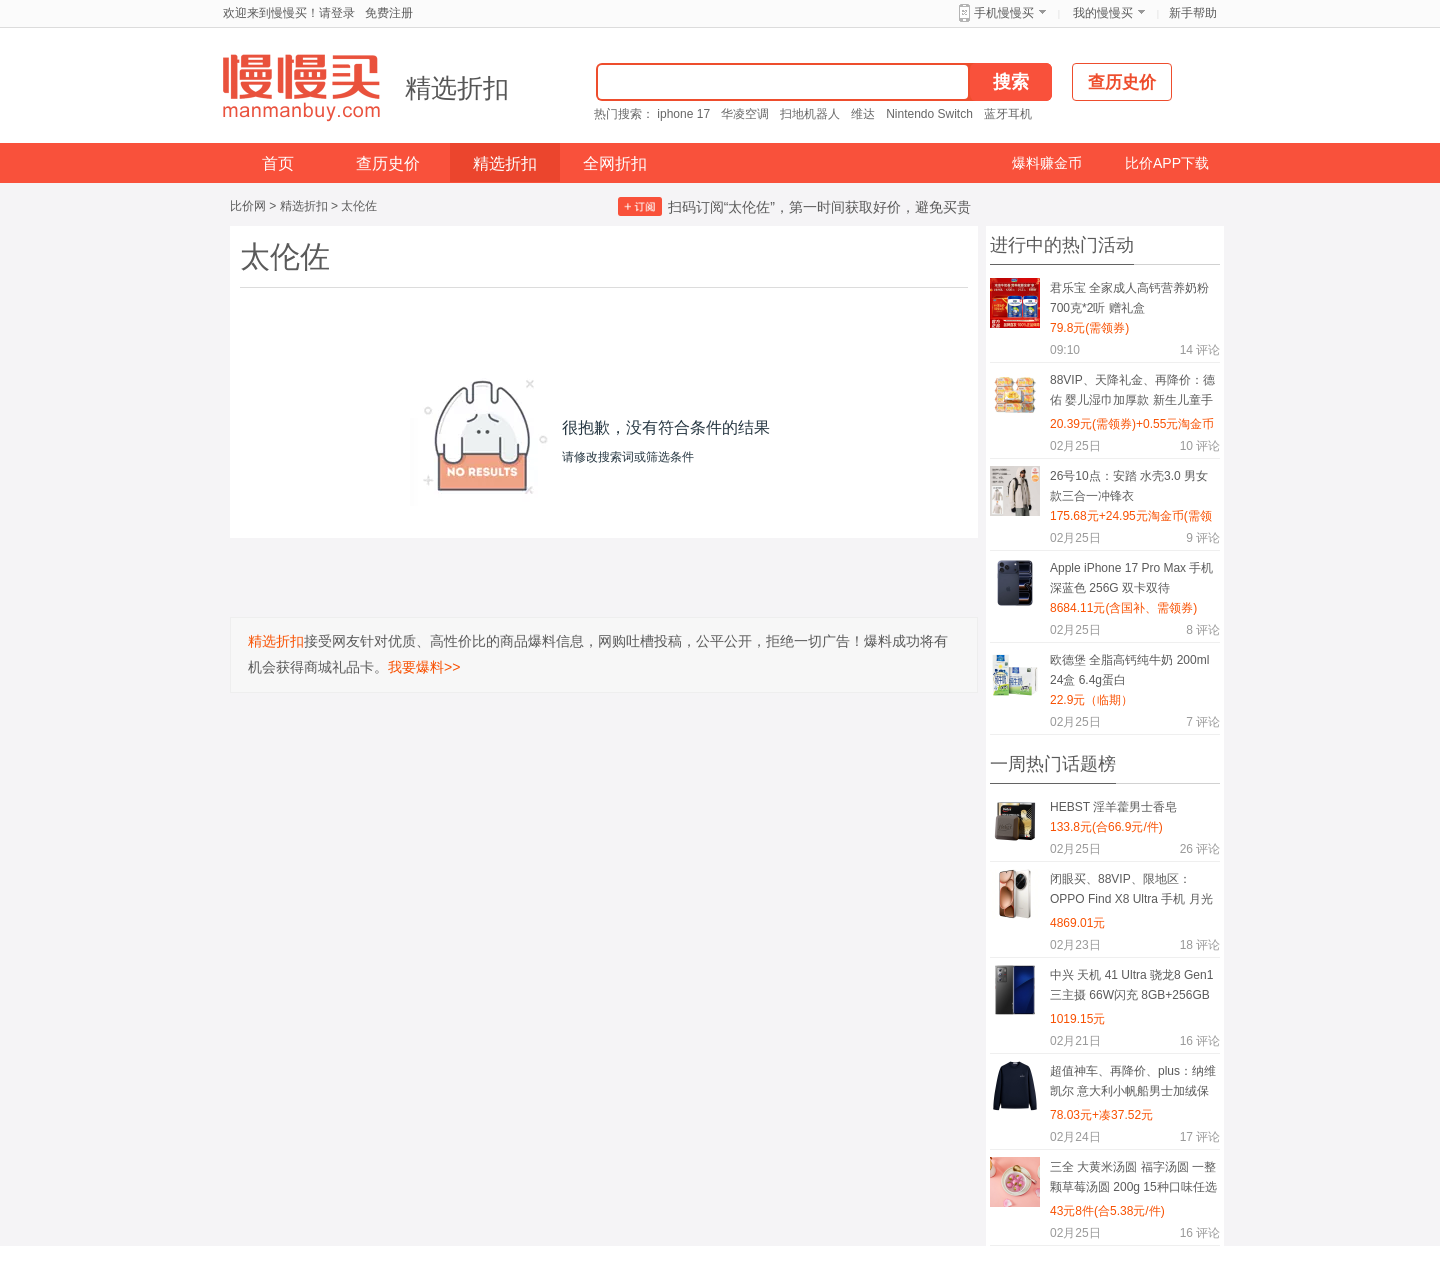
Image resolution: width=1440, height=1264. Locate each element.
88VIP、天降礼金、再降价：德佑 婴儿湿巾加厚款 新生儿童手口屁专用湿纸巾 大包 (1132, 393)
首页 (278, 163)
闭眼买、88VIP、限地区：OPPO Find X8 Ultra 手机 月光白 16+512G (1131, 892)
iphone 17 (683, 114)
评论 (1200, 350)
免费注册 (389, 13)
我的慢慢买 (1103, 13)
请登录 (337, 13)
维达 (863, 114)
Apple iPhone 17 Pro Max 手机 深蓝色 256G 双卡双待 (1131, 578)
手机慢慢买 (1004, 13)
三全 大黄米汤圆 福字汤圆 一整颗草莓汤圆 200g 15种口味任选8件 (1133, 1180)
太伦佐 (359, 206)
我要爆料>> (424, 667)
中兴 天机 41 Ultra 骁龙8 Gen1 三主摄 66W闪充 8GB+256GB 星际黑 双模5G (1131, 988)
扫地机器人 (810, 114)
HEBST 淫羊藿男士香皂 (1113, 807)
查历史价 (388, 163)
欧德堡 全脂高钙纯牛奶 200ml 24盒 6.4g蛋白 (1129, 670)
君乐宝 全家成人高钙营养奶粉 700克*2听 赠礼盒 (1129, 298)
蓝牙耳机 (1008, 114)
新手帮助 (1193, 13)
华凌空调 (745, 114)
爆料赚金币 (1047, 163)
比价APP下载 (1167, 163)
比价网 (248, 206)
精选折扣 (457, 88)
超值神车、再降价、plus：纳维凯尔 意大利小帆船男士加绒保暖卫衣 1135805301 (1133, 1084)
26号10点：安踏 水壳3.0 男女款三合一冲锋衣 (1129, 486)
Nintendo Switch (929, 114)
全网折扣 (615, 163)
